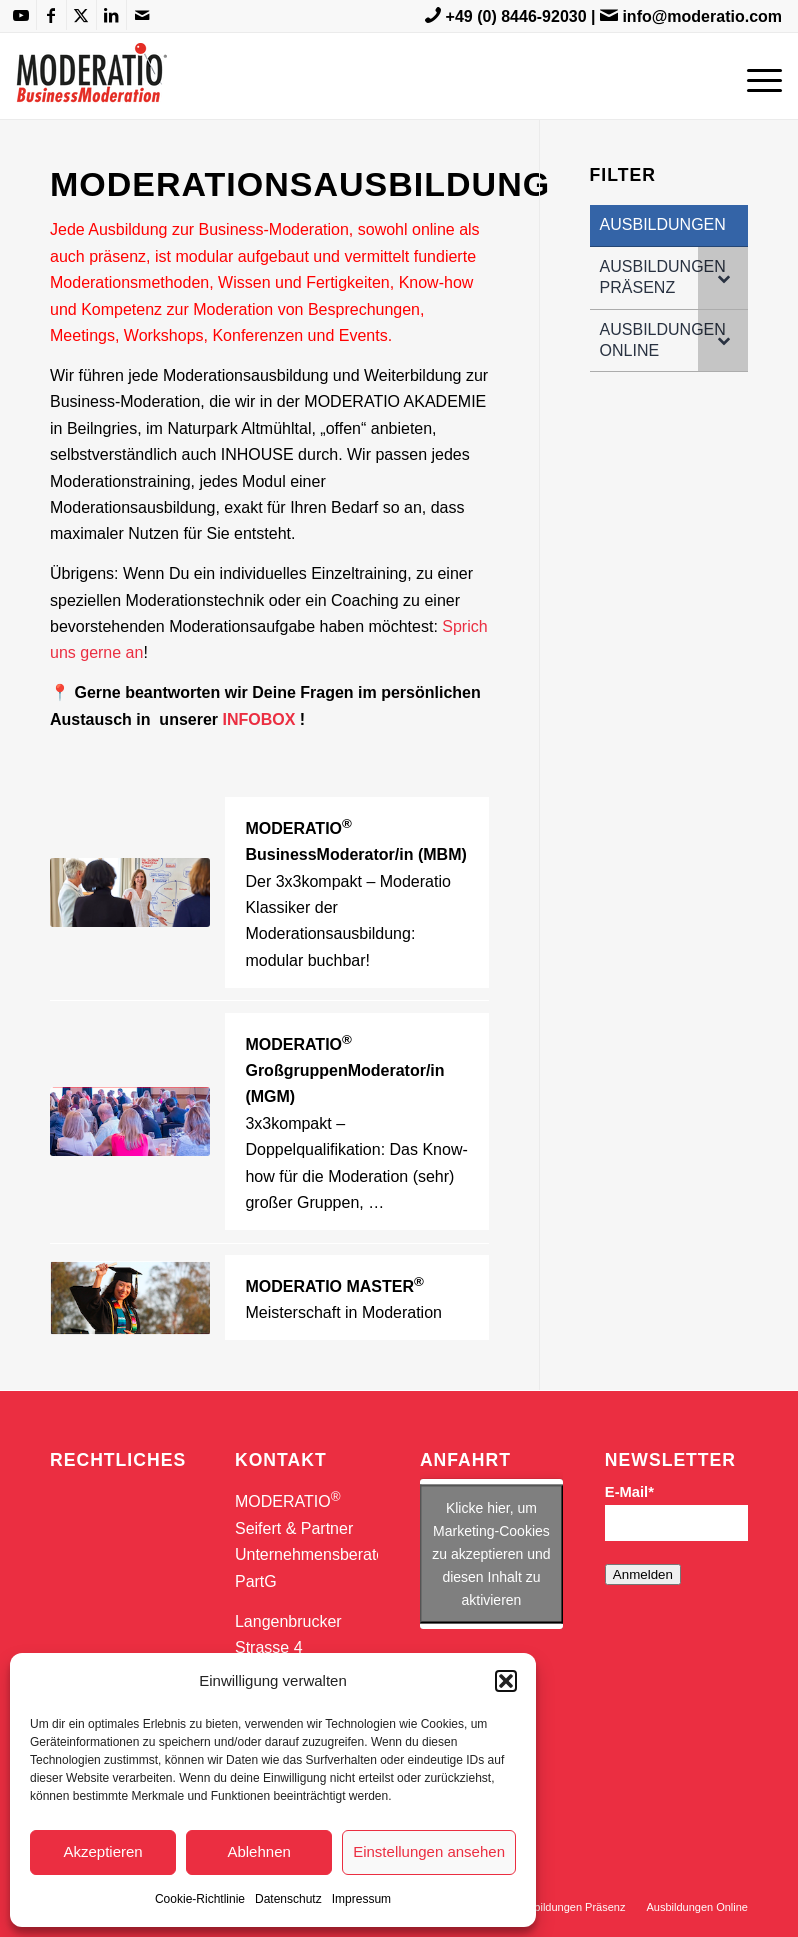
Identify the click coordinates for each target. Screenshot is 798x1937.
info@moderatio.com (702, 16)
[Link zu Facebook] (51, 15)
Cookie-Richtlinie (200, 1899)
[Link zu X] (81, 15)
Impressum (361, 1899)
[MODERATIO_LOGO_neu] (91, 86)
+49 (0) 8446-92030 (516, 16)
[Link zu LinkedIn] (111, 15)
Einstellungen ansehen (429, 1851)
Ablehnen (258, 1851)
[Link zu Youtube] (21, 15)
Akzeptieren (102, 1851)
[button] (506, 1681)
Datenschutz (288, 1899)
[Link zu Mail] (142, 15)
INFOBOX (259, 719)
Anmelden (643, 1574)
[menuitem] (759, 76)
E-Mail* (629, 1492)
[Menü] (759, 76)
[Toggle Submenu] (723, 278)
